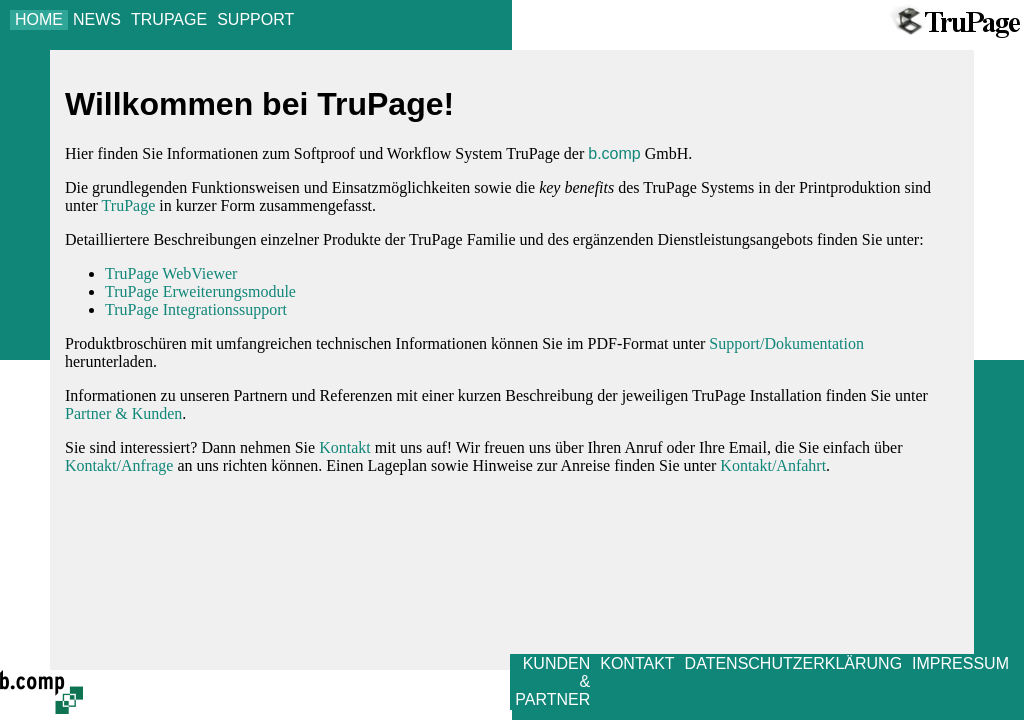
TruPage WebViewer (171, 273)
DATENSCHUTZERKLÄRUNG (794, 663)
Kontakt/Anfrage (119, 465)
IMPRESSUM (960, 663)
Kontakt (345, 447)
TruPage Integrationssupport (196, 309)
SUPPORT (255, 19)
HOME (39, 19)
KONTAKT (637, 663)
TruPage (129, 205)
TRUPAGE (169, 19)
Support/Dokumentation (786, 343)
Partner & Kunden (123, 413)
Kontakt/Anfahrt (773, 465)
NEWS (97, 19)
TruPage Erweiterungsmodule (200, 291)
